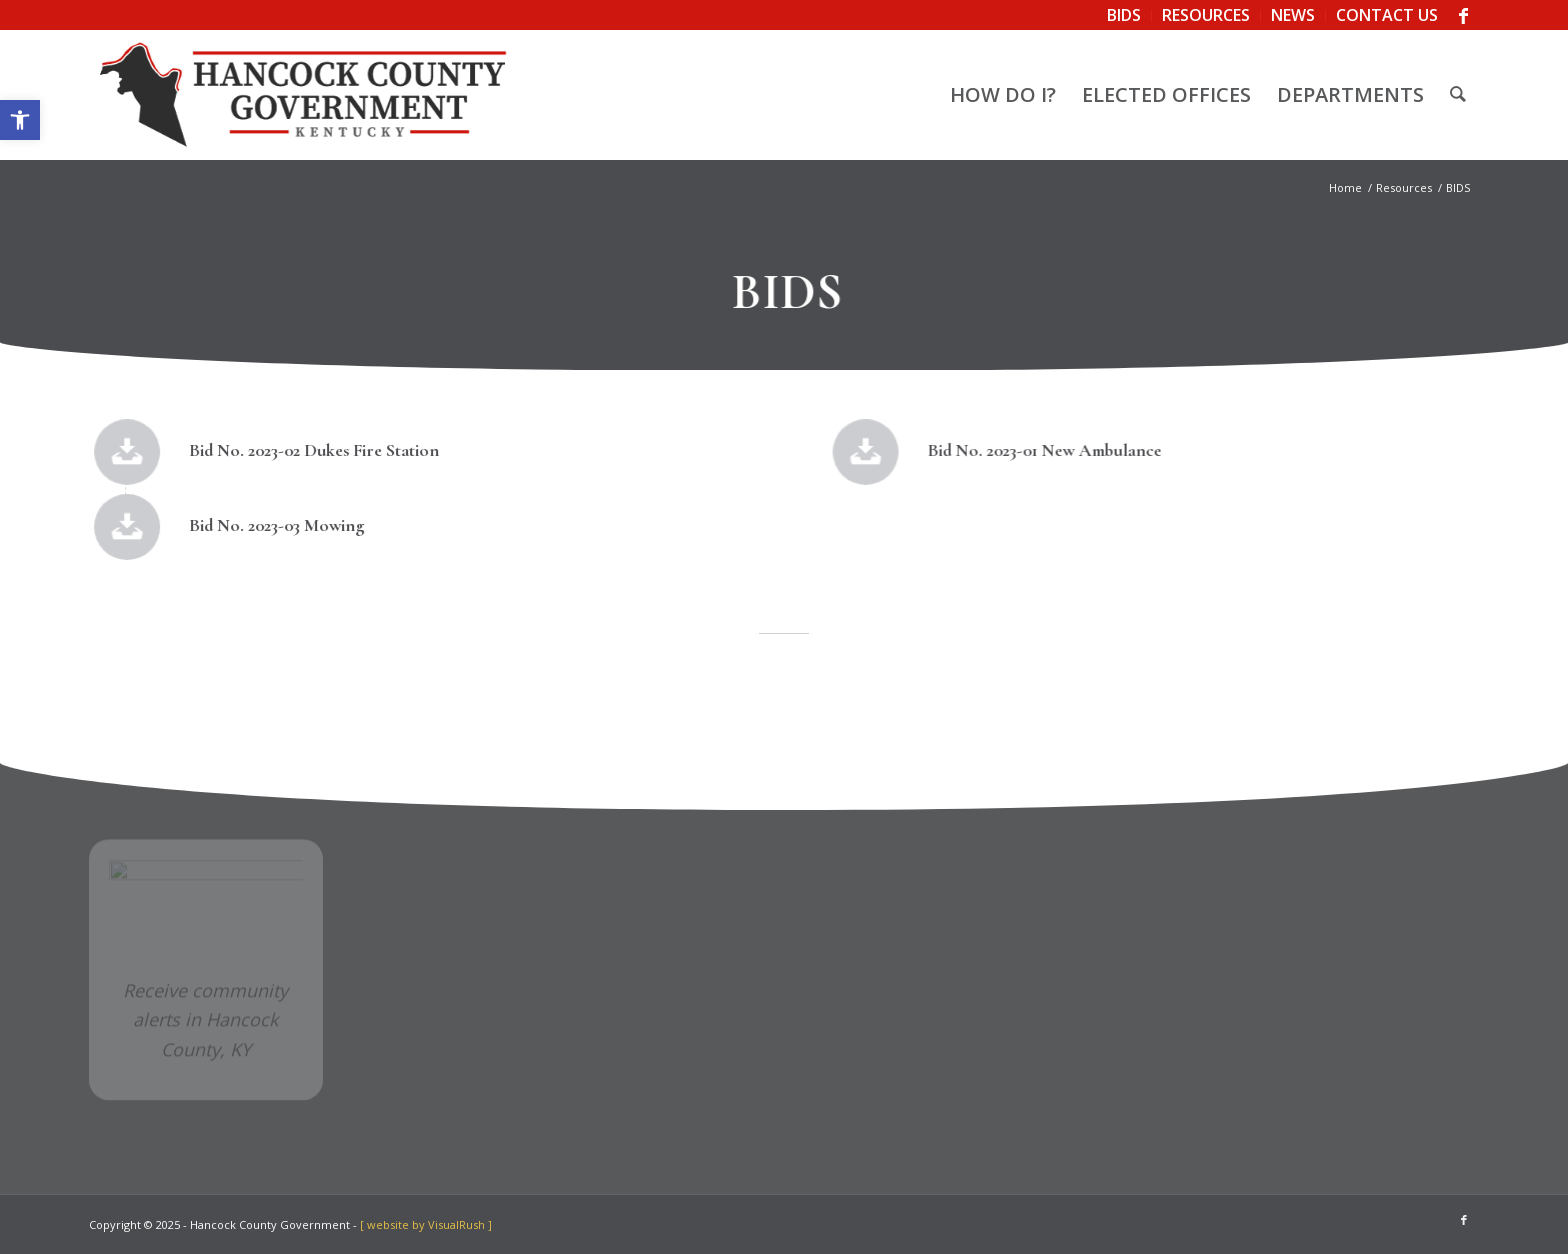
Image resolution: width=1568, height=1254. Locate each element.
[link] (20, 120)
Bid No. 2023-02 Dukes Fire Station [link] (315, 450)
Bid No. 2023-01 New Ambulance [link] (1037, 450)
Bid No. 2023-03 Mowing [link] (277, 525)
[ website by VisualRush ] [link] (426, 1224)
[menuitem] (1124, 16)
